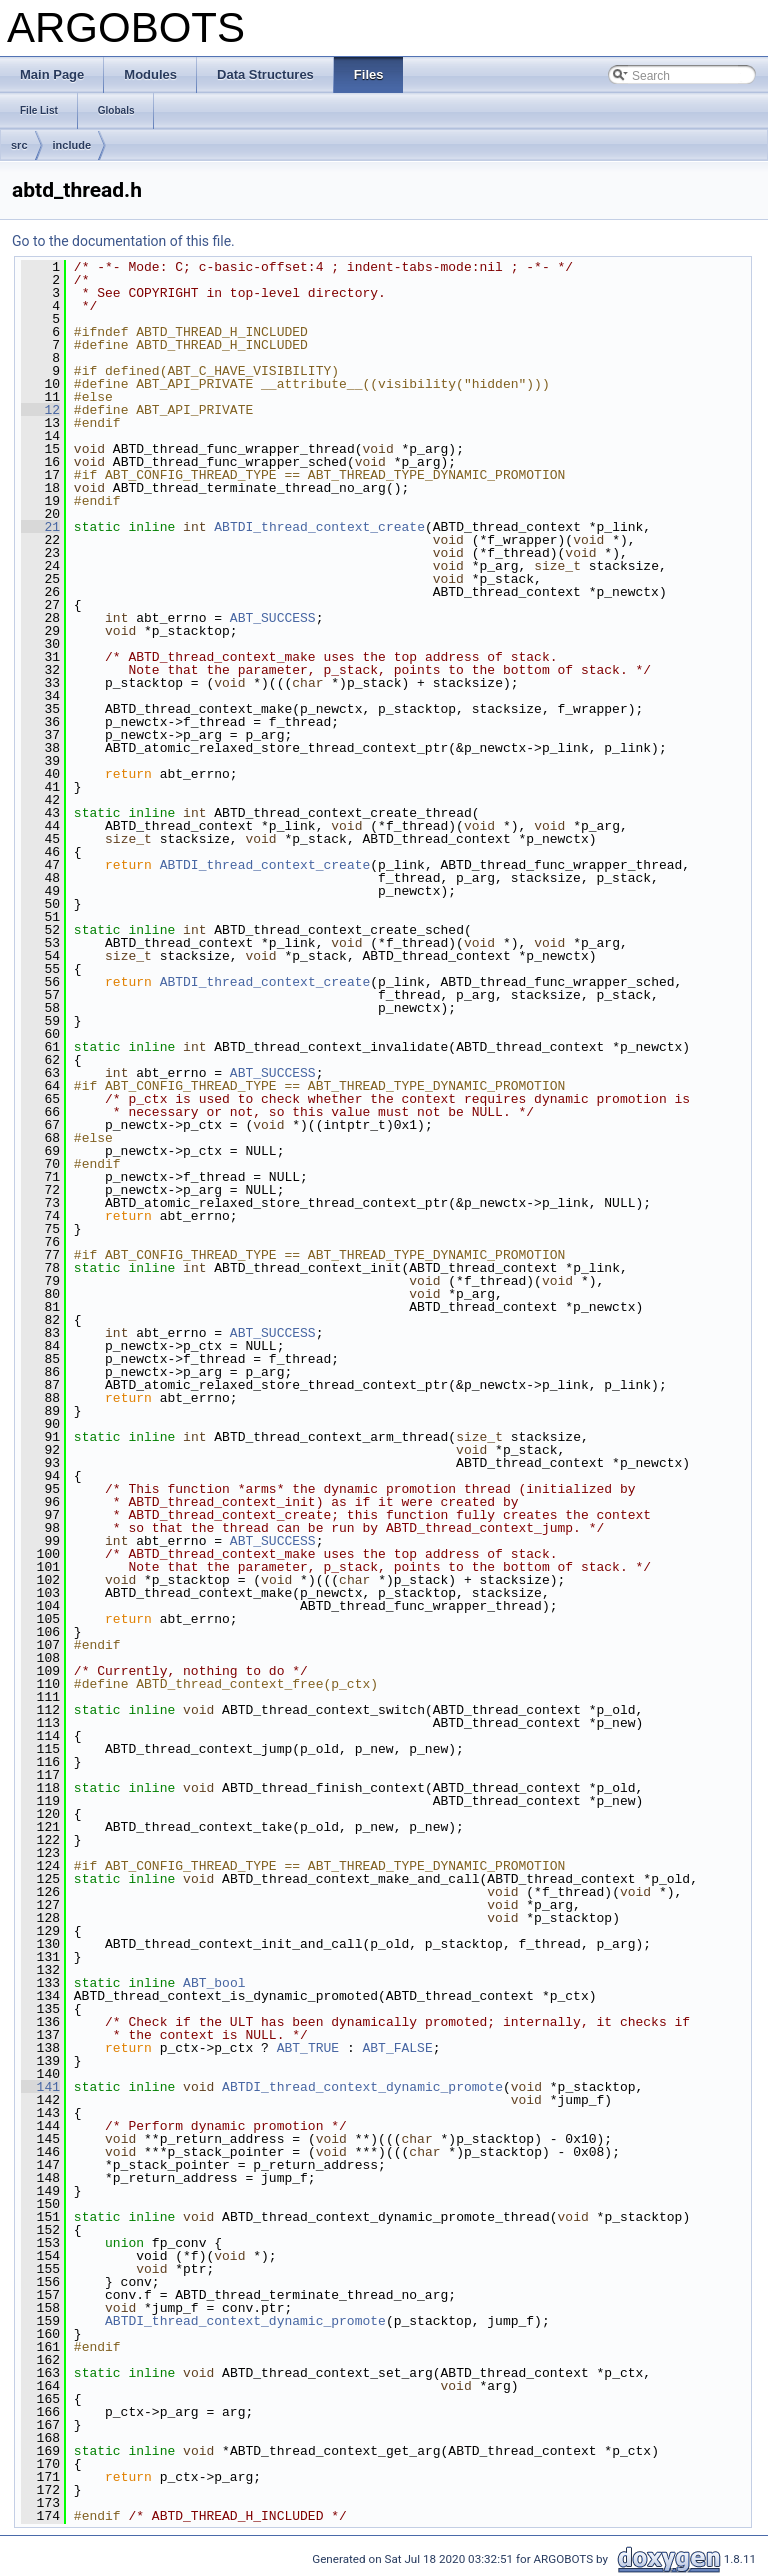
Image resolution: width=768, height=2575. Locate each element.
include (72, 145)
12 (40, 410)
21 (40, 527)
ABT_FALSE (397, 2048)
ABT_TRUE (308, 2048)
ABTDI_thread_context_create (319, 527)
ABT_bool (214, 1983)
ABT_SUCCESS (273, 618)
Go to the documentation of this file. (123, 241)
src (19, 145)
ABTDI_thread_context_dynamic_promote (362, 2087)
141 (40, 2087)
